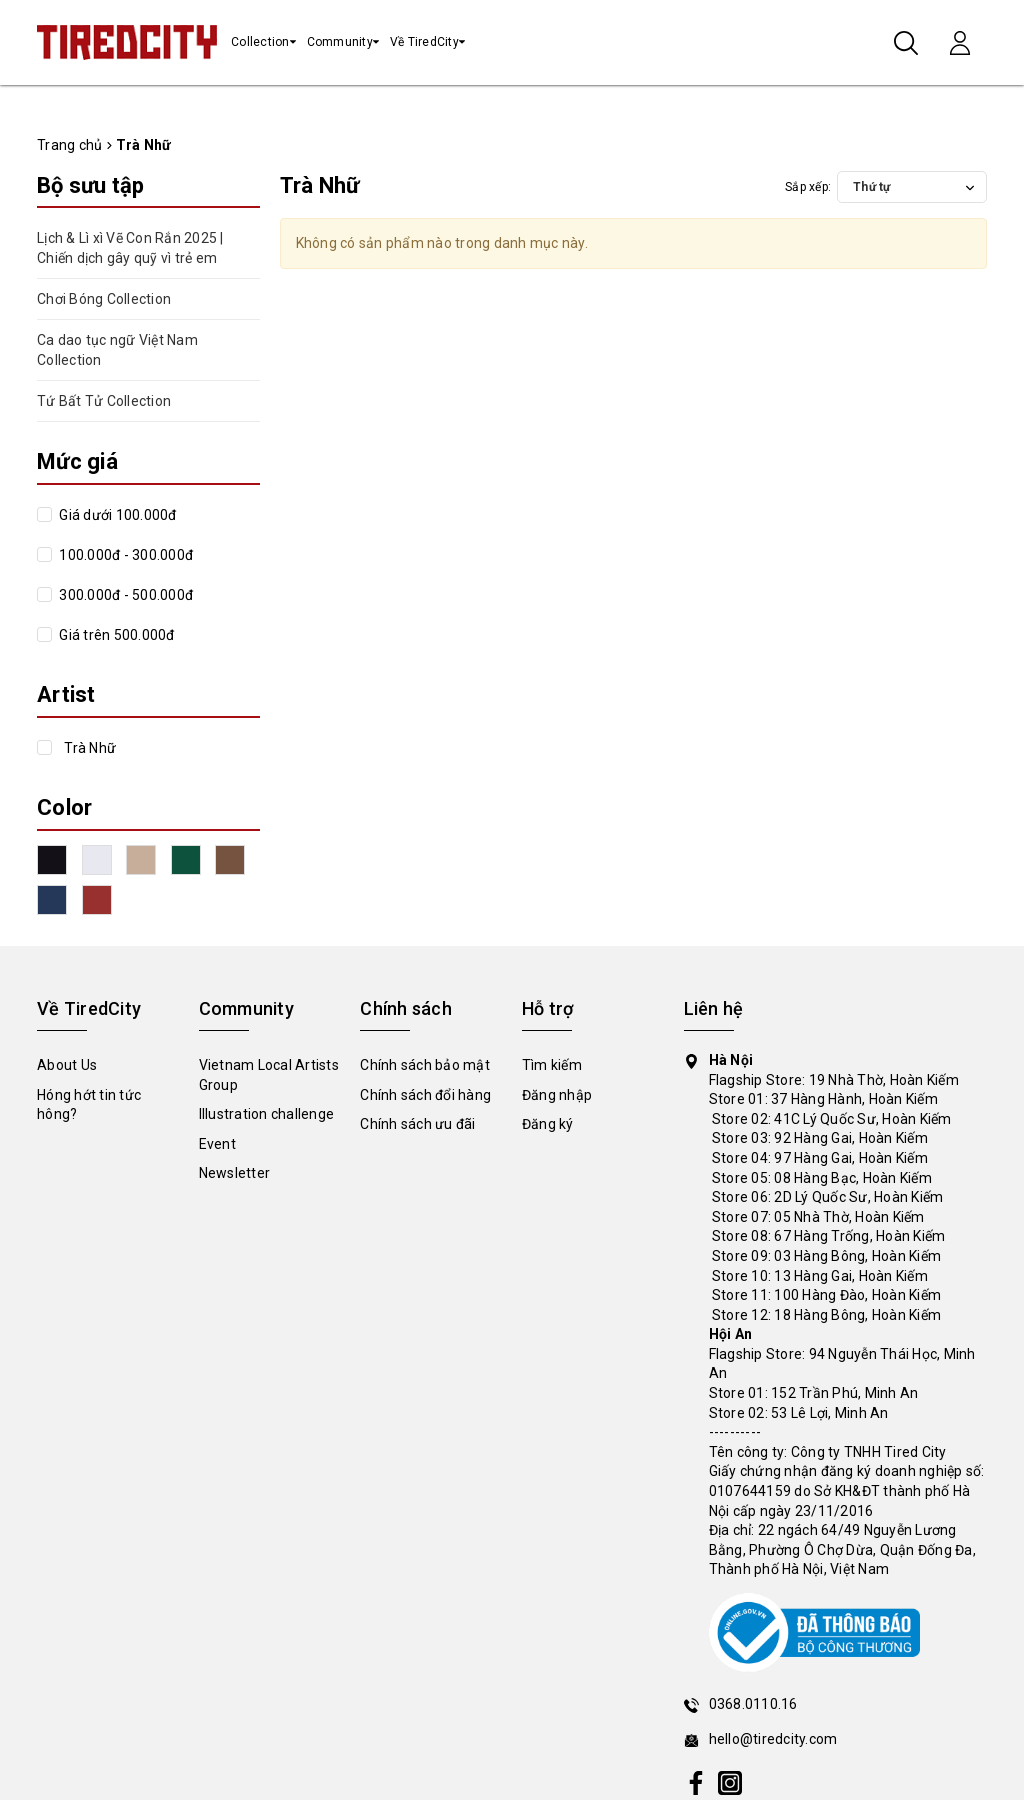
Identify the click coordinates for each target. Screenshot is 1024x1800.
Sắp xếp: (808, 187)
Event (217, 1144)
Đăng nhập (557, 1095)
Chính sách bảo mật (425, 1065)
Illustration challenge (267, 1114)
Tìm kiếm (552, 1065)
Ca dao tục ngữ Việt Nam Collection (117, 350)
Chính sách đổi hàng (425, 1095)
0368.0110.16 (753, 1704)
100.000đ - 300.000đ (124, 555)
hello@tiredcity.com (773, 1739)
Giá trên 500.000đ (115, 635)
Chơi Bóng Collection (104, 299)
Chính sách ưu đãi (417, 1124)
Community (340, 42)
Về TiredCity (424, 42)
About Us (67, 1065)
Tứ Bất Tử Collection (104, 401)
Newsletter (235, 1173)
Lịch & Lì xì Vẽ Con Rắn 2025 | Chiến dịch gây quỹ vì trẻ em (130, 248)
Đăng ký (548, 1124)
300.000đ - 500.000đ (124, 595)
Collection (260, 42)
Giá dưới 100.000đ (116, 515)
